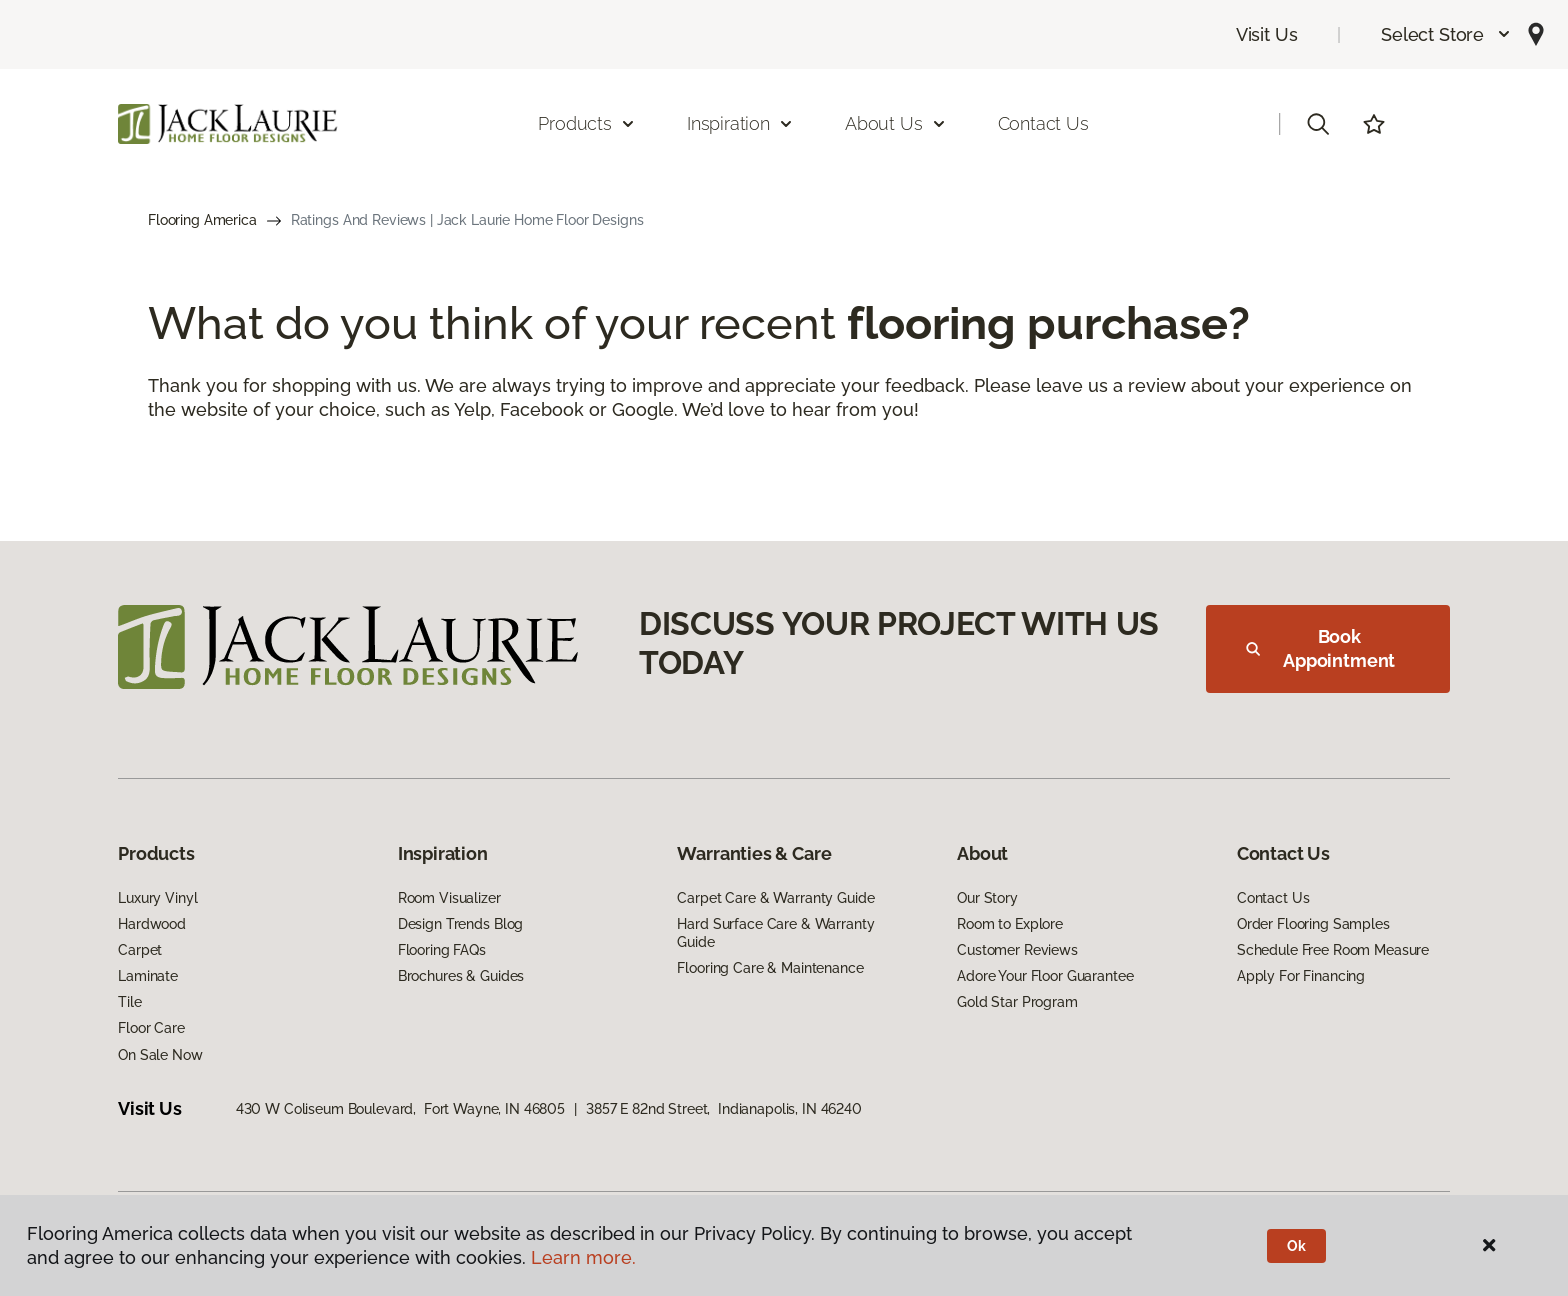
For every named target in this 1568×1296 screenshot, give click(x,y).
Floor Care (151, 1028)
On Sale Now (160, 1055)
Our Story (987, 898)
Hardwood (152, 924)
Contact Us (1043, 123)
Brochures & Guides (461, 976)
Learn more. (583, 1257)
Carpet (140, 950)
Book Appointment (1320, 648)
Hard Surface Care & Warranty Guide (775, 933)
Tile (129, 1002)
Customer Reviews (1017, 950)
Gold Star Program (1017, 1002)
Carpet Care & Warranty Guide (775, 898)
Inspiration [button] (740, 123)
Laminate (148, 976)
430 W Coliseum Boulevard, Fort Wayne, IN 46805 (400, 1109)
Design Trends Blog (460, 924)
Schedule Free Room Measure (1333, 950)
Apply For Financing (1301, 976)
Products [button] (587, 123)
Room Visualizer (449, 898)
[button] (1446, 34)
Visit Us (1267, 34)
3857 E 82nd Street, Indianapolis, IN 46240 (724, 1109)
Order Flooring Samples (1313, 924)
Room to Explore (1010, 924)
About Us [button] (896, 123)
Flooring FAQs (442, 950)
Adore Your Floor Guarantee (1045, 976)
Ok (1296, 1246)
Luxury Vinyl (157, 898)
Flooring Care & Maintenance (770, 968)
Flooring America (202, 220)
